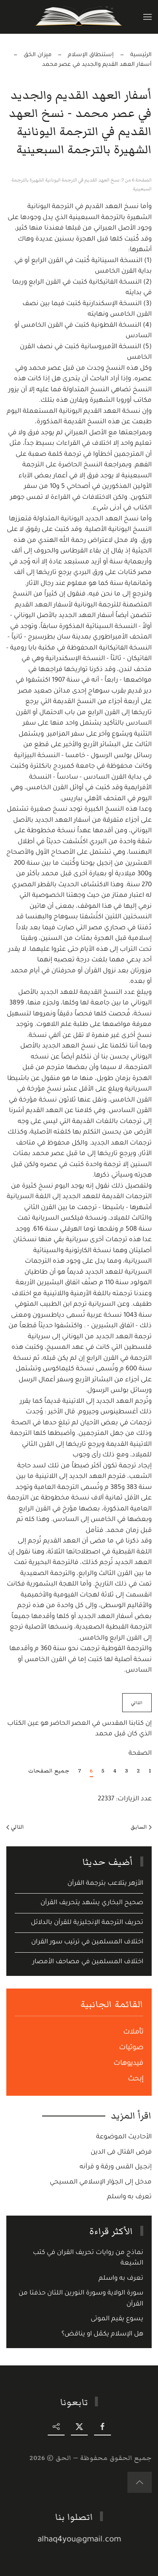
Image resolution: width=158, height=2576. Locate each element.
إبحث (135, 2079)
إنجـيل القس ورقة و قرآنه (116, 2167)
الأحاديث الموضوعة (124, 2137)
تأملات (133, 2032)
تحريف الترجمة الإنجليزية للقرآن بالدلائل (87, 1923)
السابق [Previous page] (141, 1827)
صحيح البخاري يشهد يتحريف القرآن (91, 1903)
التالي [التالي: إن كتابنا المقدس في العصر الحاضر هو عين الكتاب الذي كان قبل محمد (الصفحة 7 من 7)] (137, 1702)
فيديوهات (128, 2063)
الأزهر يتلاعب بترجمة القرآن (105, 1883)
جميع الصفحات (49, 1771)
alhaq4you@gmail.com (80, 2539)
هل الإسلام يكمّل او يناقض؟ (102, 2334)
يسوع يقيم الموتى (117, 2319)
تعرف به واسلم (129, 2197)
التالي (15, 1827)
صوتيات (131, 2048)
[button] (147, 17)
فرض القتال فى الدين (121, 2152)
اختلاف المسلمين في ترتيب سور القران (87, 1942)
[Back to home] (79, 17)
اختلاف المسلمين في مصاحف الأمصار (87, 1962)
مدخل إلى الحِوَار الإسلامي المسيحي (101, 2182)
